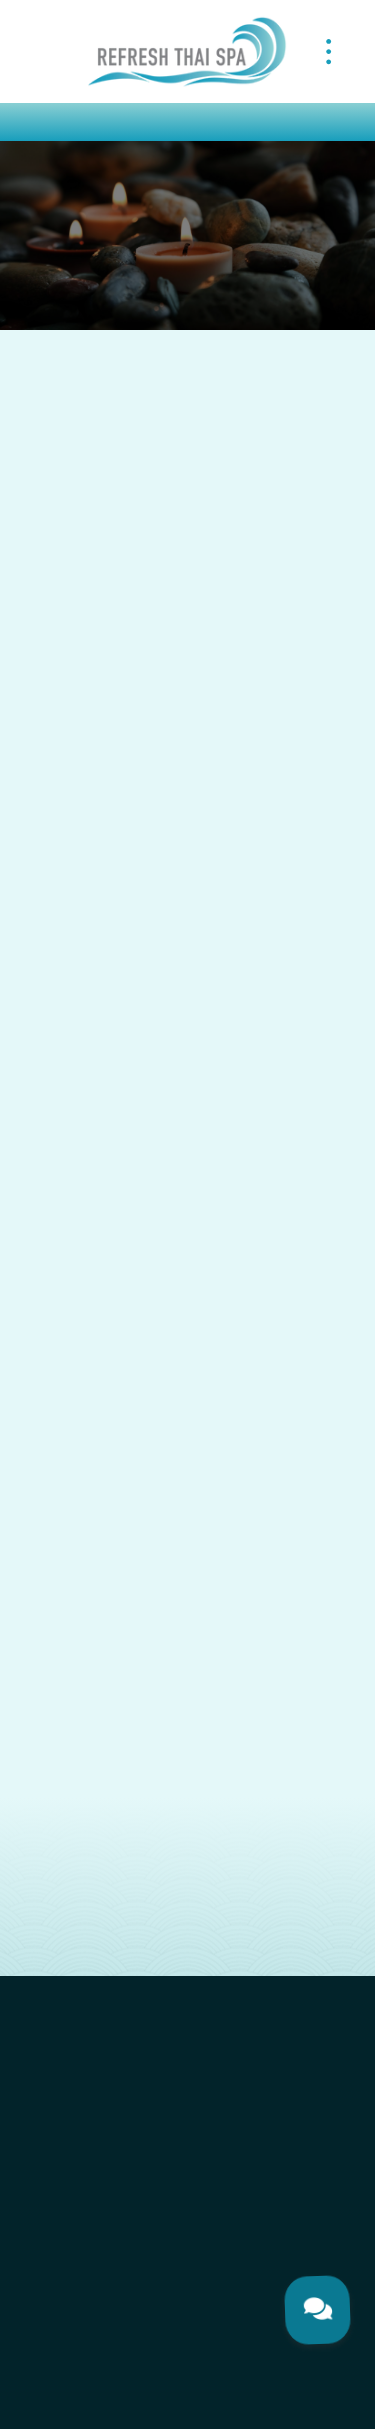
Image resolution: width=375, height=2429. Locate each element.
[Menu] (329, 51)
